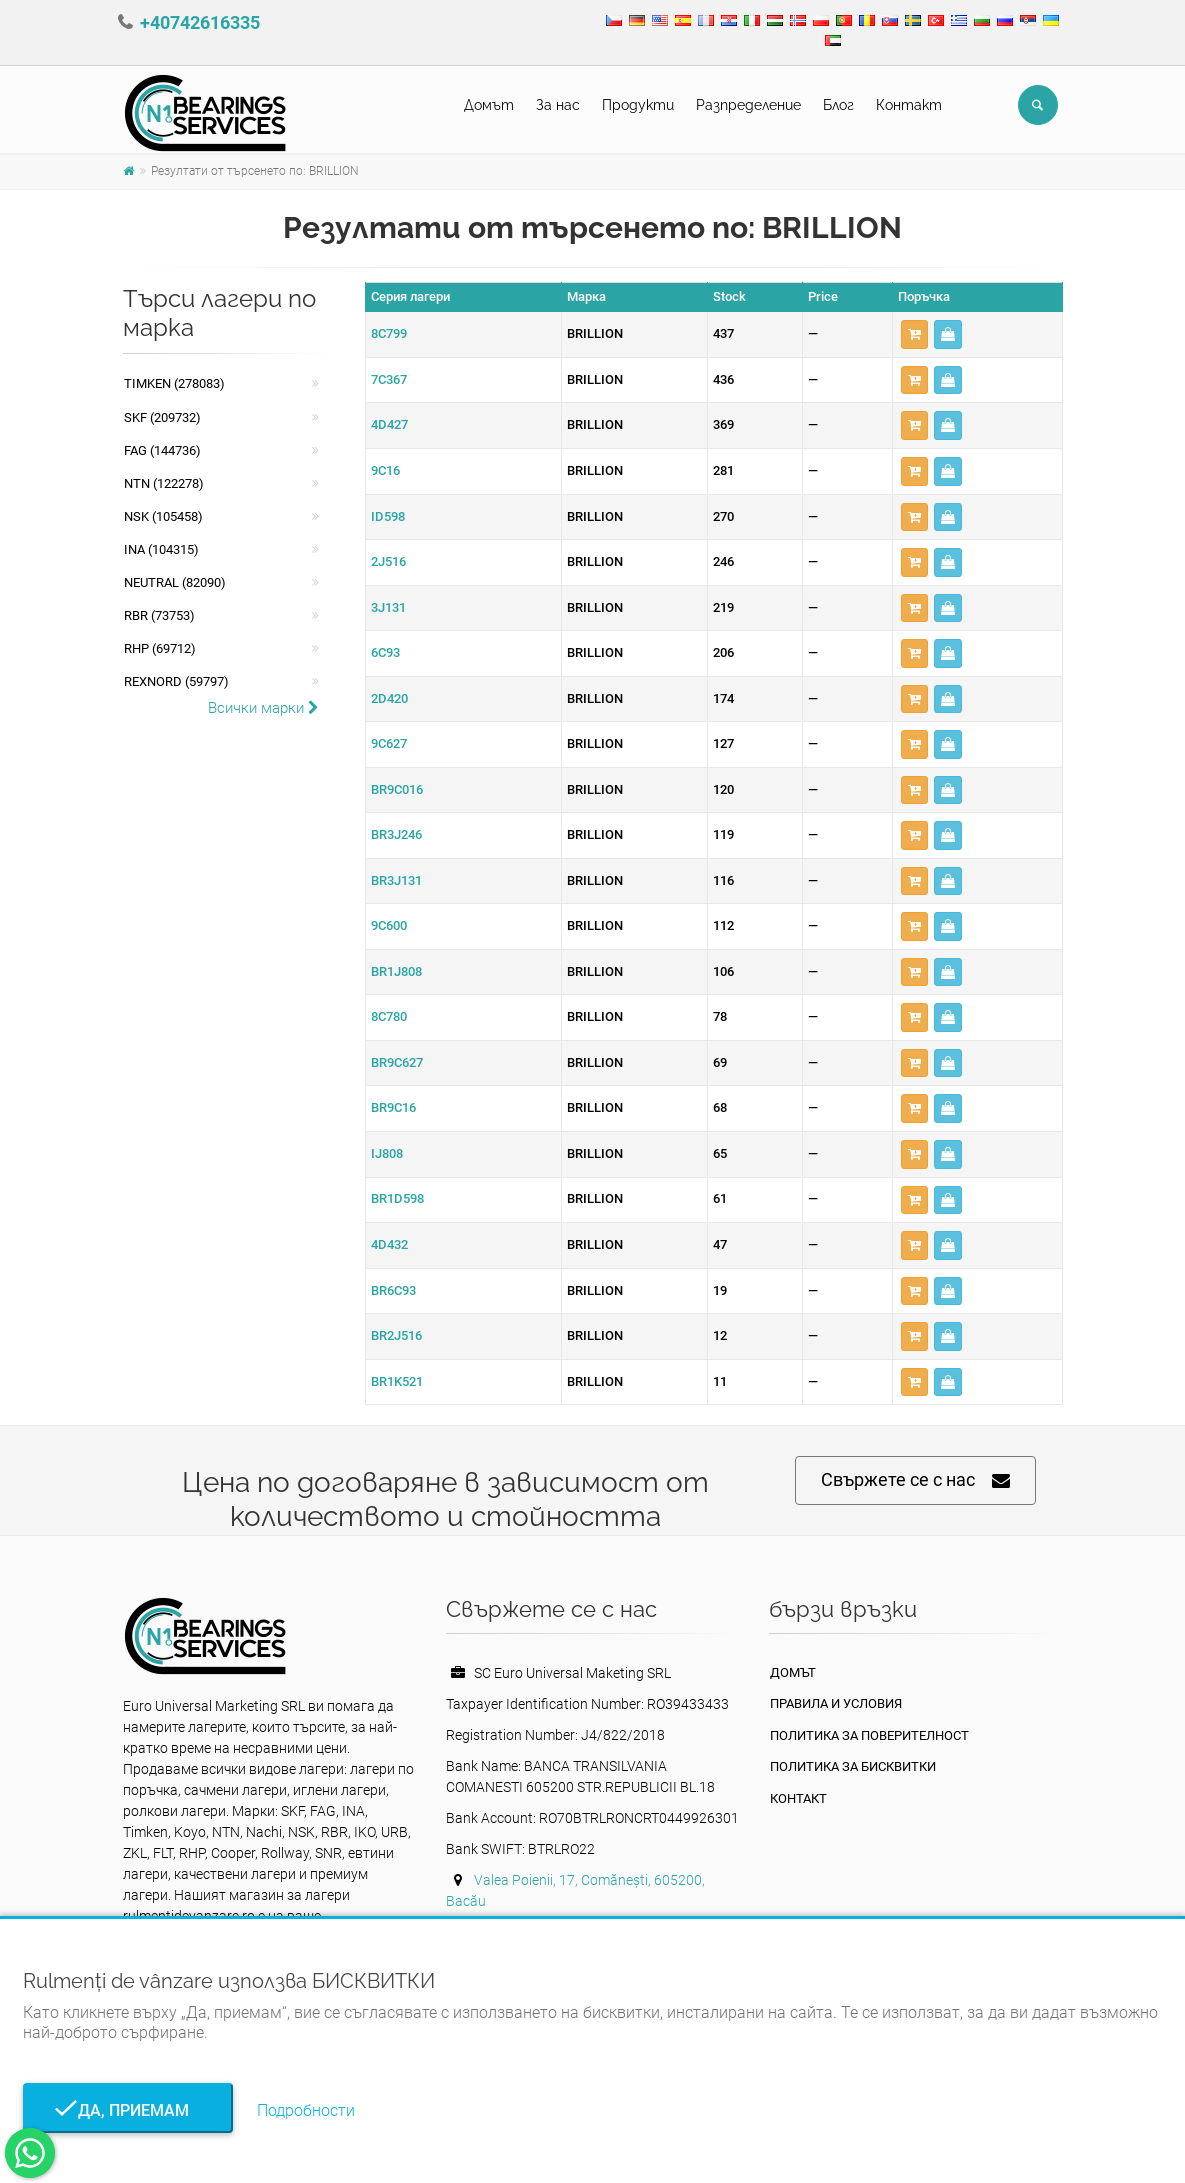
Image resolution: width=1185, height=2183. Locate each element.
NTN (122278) (164, 483)
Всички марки (263, 708)
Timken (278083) (174, 383)
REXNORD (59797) (176, 681)
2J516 (388, 561)
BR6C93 (393, 1290)
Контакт (909, 105)
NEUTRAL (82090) (175, 582)
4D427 (389, 424)
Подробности (306, 2110)
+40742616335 (200, 22)
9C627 (389, 743)
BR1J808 (396, 971)
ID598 (388, 516)
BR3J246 (396, 834)
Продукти (638, 105)
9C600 (389, 925)
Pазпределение (748, 105)
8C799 (389, 333)
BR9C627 (397, 1062)
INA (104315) (161, 549)
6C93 (385, 652)
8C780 (389, 1016)
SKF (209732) (162, 417)
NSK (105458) (163, 516)
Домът (489, 105)
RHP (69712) (160, 648)
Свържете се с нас (915, 1480)
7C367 (389, 379)
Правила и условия (836, 1703)
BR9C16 (393, 1107)
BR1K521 (397, 1381)
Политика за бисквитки (853, 1766)
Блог (838, 105)
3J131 (388, 607)
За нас (558, 105)
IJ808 (387, 1153)
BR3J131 (396, 880)
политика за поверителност (869, 1735)
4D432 (389, 1244)
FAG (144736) (162, 450)
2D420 (389, 698)
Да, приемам (127, 2110)
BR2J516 (396, 1335)
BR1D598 (397, 1198)
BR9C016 (397, 789)
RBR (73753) (159, 615)
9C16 (385, 470)
